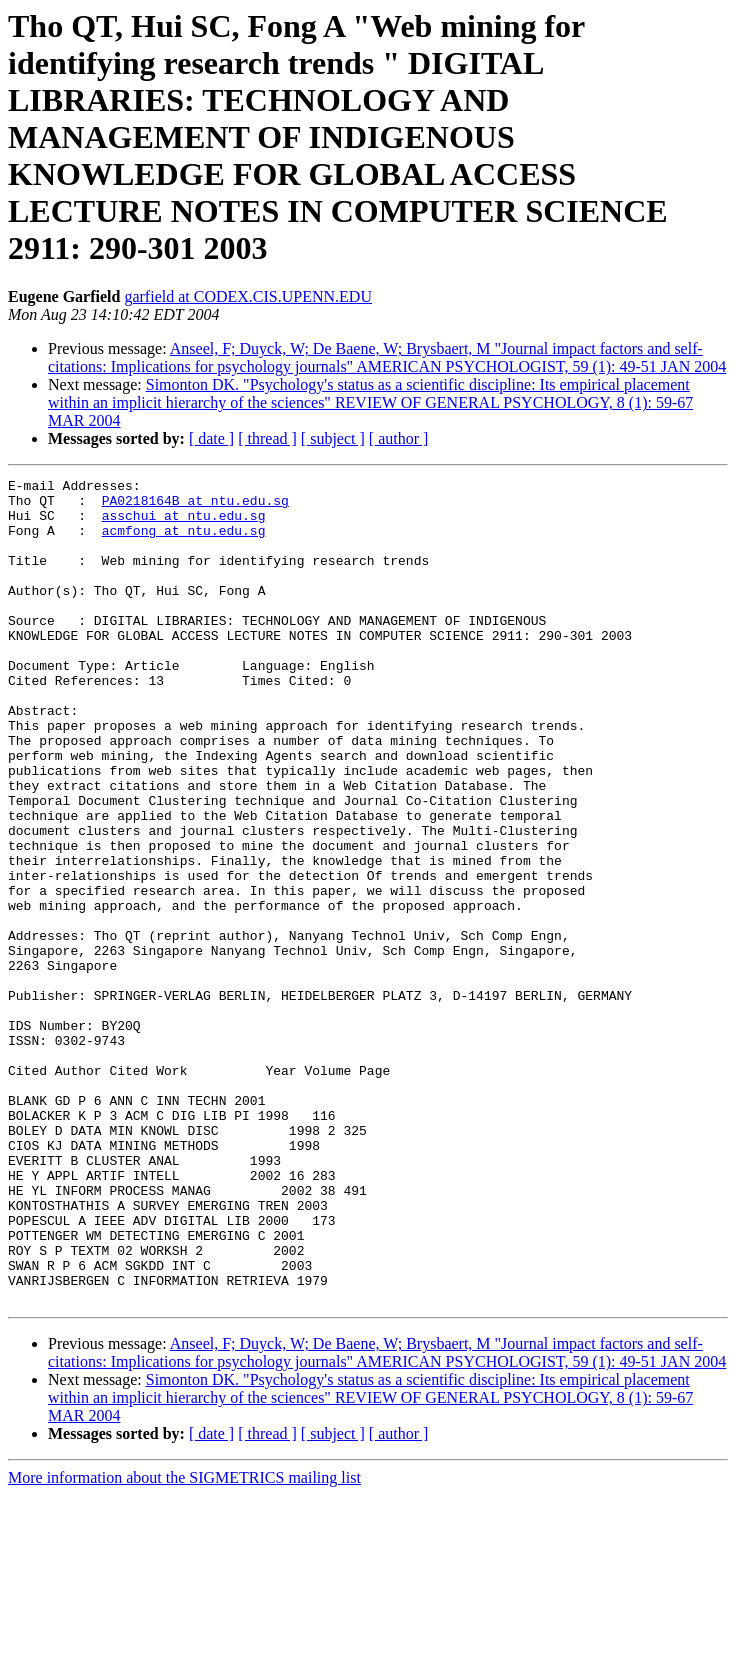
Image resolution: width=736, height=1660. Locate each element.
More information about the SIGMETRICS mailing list (184, 1642)
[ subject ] (333, 438)
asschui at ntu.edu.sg (184, 524)
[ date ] (211, 438)
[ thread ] (267, 438)
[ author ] (399, 438)
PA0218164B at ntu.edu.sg (195, 506)
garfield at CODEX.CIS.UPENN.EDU (248, 296)
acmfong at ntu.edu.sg (184, 542)
